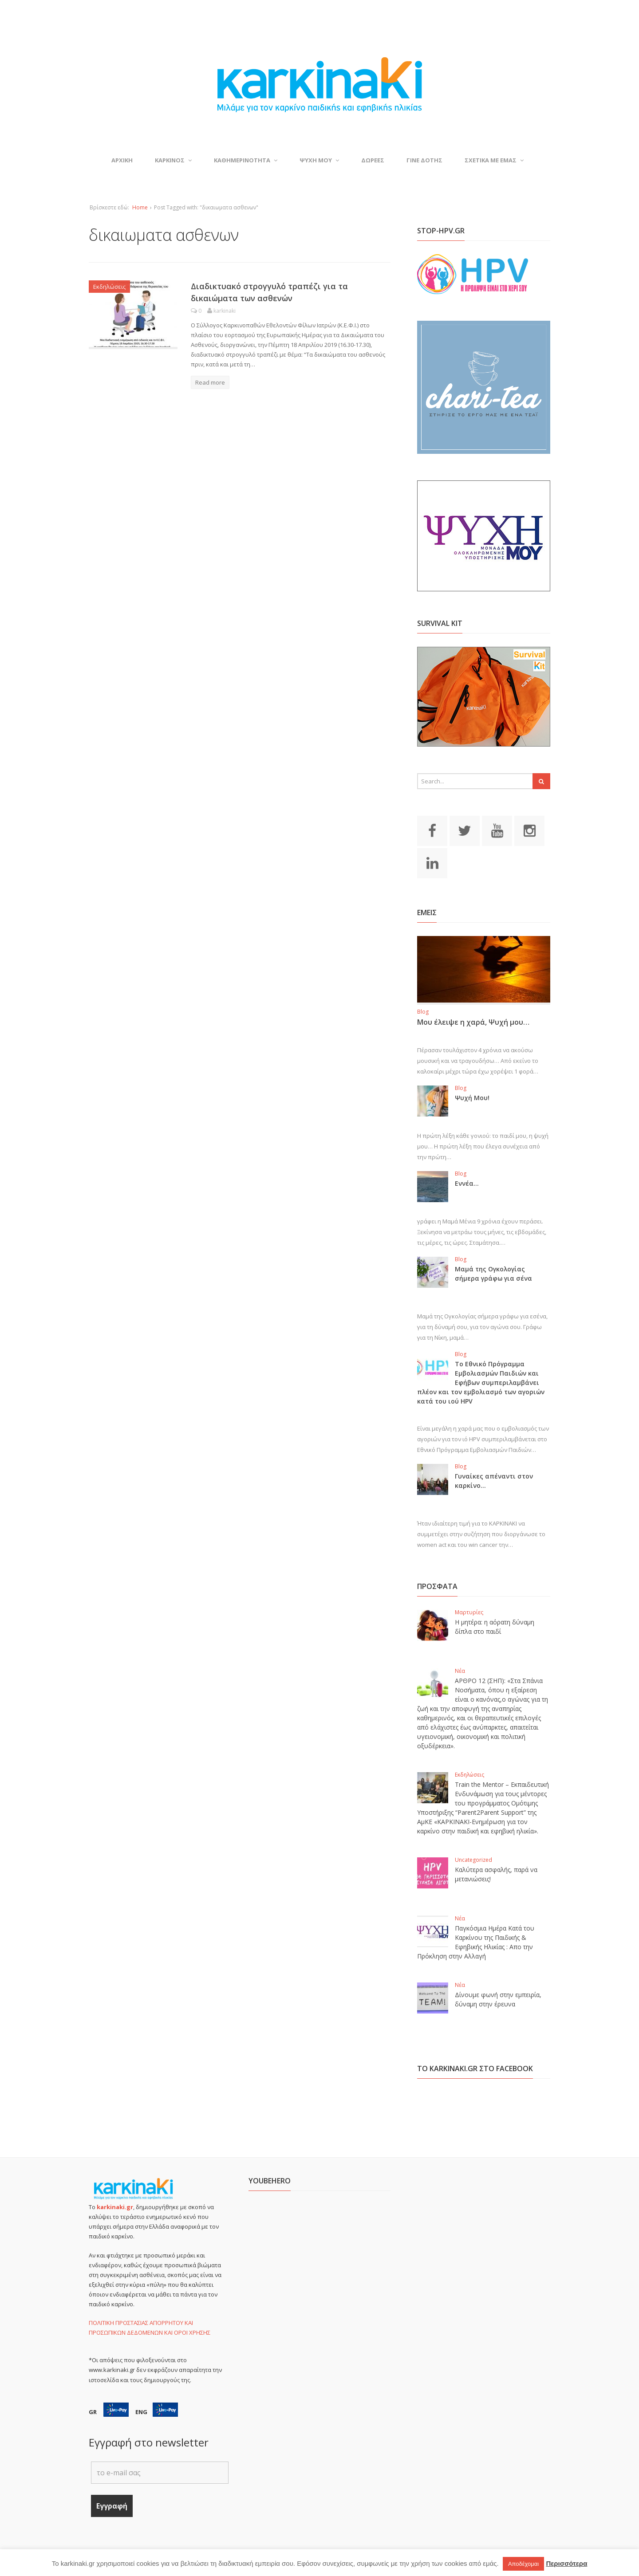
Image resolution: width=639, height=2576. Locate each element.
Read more (210, 382)
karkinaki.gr (115, 2207)
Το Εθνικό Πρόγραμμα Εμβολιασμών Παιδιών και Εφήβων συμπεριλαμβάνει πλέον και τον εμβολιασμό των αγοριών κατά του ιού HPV (480, 1382)
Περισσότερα (566, 2563)
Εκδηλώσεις (109, 287)
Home (140, 207)
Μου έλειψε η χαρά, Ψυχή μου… (473, 1022)
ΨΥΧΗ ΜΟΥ (319, 160)
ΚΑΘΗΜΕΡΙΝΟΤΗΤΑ (245, 160)
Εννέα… (467, 1183)
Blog (423, 1011)
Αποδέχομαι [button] (523, 2563)
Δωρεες (372, 160)
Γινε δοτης (424, 160)
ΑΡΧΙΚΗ (122, 160)
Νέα (460, 1671)
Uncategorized (473, 1860)
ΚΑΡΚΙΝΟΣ (173, 160)
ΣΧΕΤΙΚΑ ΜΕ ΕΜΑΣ (494, 160)
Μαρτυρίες (469, 1612)
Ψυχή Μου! (472, 1097)
